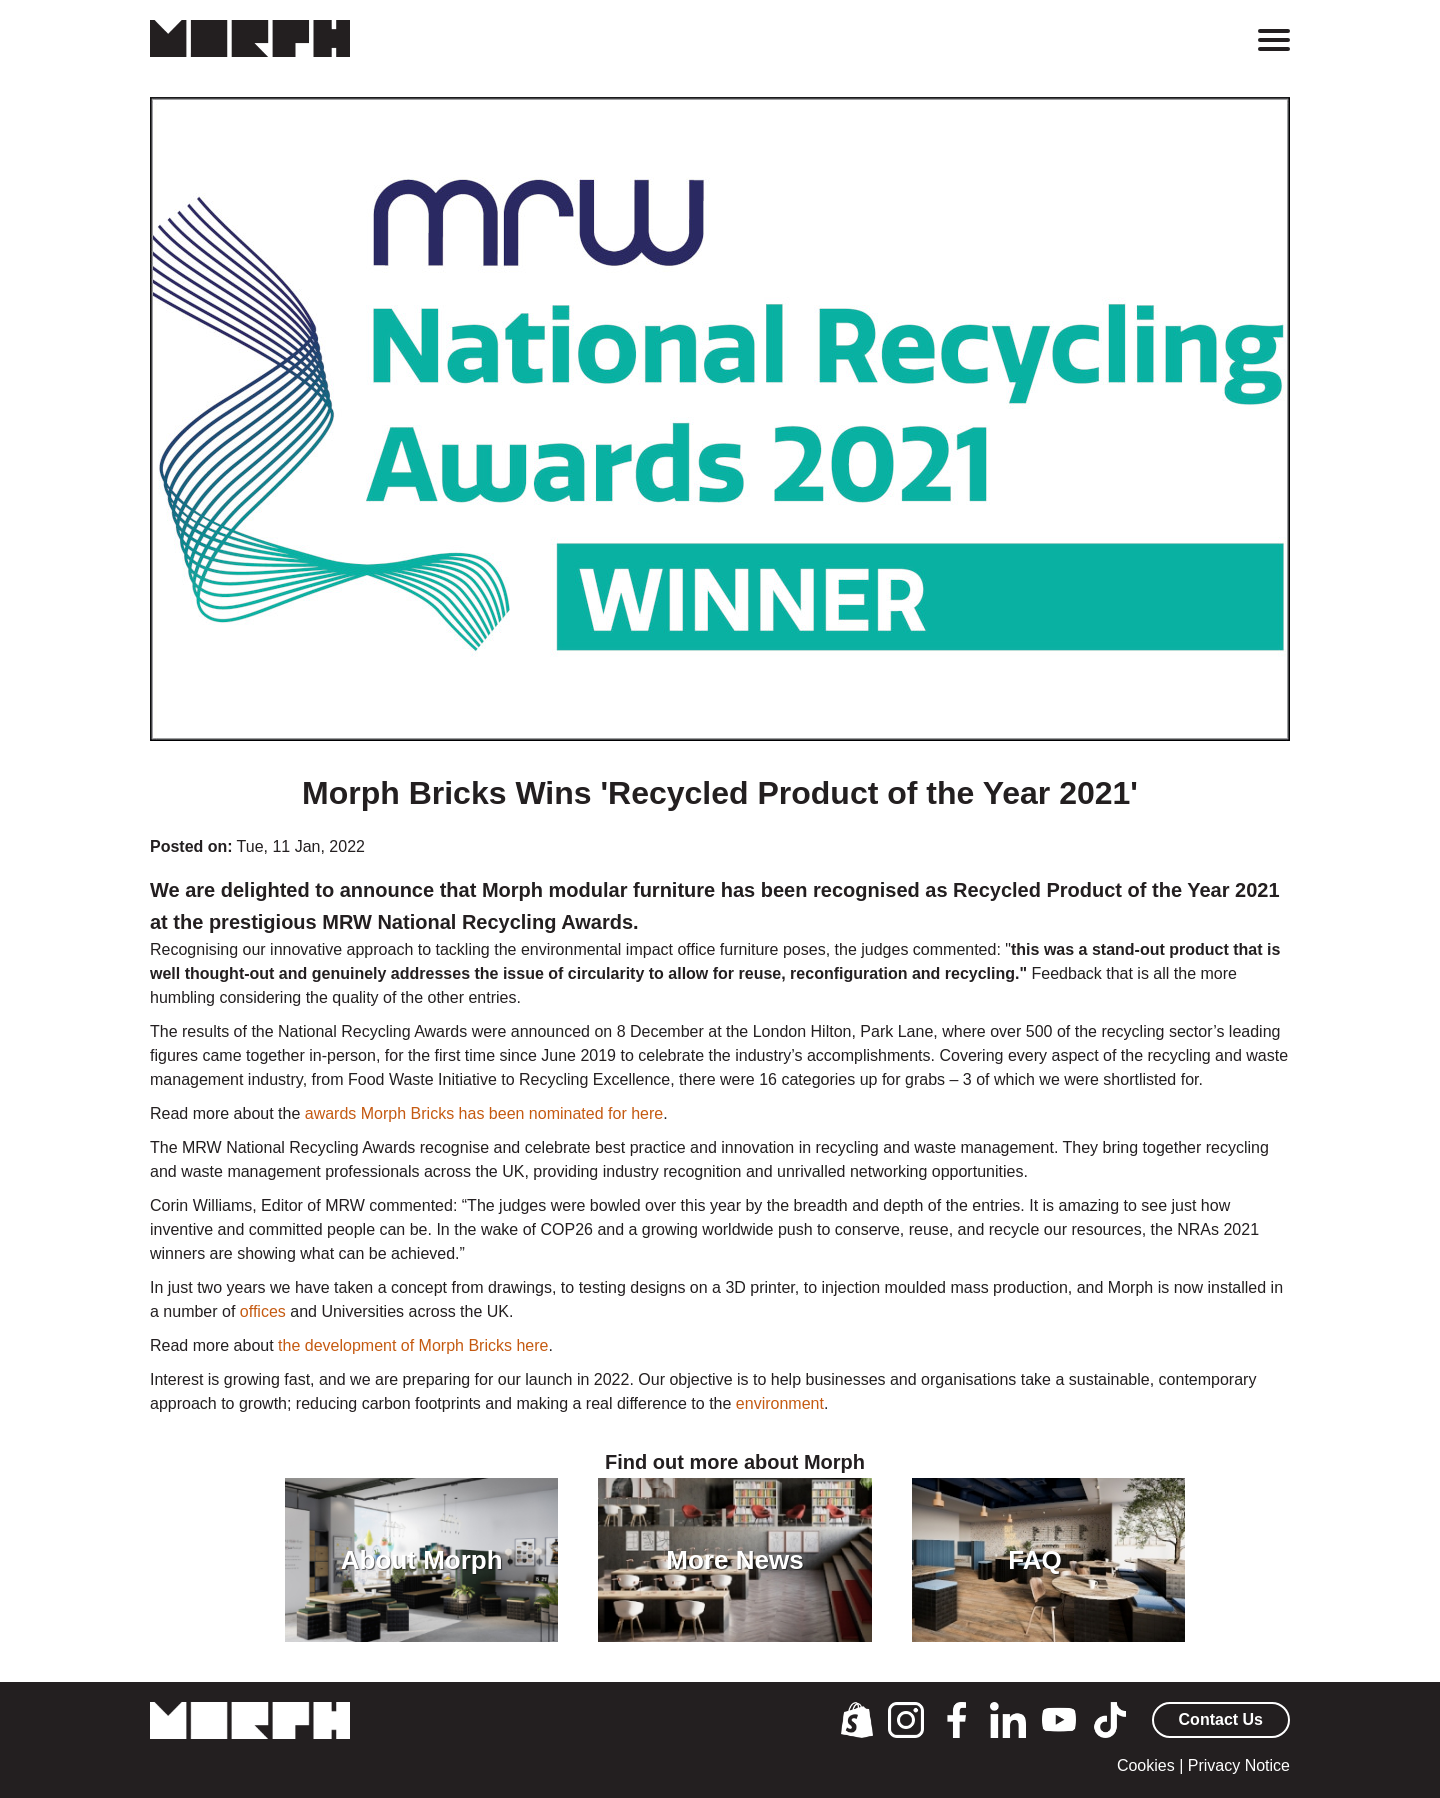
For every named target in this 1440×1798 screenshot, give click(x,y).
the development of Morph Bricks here (413, 1345)
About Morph (422, 1560)
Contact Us (1221, 1719)
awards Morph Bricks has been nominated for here (484, 1113)
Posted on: (191, 846)
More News (734, 1560)
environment (780, 1403)
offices (265, 1311)
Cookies (1146, 1765)
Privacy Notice (1239, 1765)
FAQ (1034, 1560)
